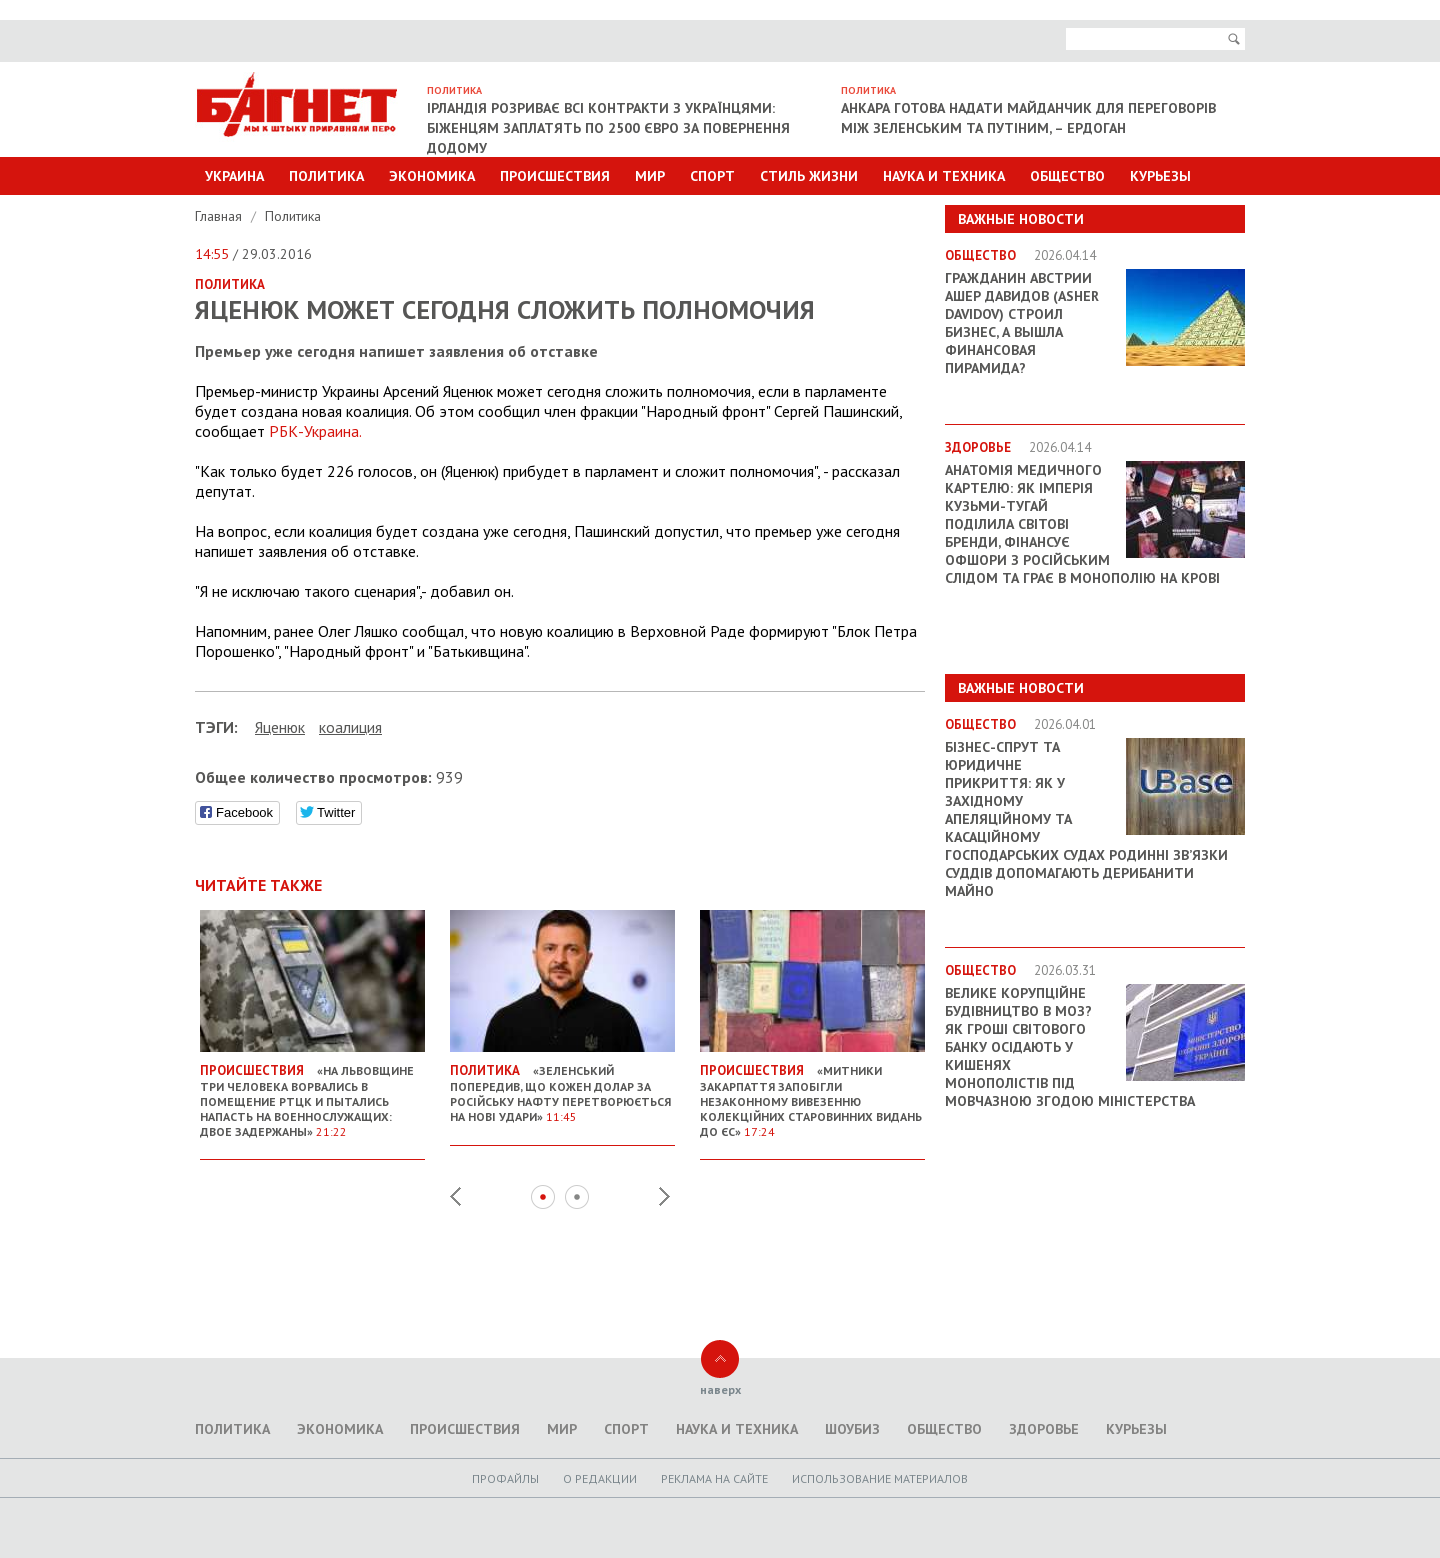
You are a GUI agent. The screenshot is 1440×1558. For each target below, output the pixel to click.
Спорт (712, 176)
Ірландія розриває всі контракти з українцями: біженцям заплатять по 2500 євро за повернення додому (608, 128)
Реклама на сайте (714, 1478)
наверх (720, 1389)
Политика (326, 176)
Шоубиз (852, 1429)
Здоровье (1044, 1429)
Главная (220, 216)
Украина (234, 176)
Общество (1067, 176)
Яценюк (280, 727)
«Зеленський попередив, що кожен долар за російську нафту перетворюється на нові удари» (562, 1085)
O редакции (600, 1478)
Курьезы (1160, 176)
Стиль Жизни (809, 176)
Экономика (432, 176)
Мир (650, 176)
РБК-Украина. (315, 431)
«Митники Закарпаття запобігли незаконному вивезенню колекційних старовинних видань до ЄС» (812, 1093)
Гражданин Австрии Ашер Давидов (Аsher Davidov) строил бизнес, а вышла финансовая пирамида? (1022, 323)
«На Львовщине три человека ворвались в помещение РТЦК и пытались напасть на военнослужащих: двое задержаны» (312, 1093)
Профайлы (505, 1478)
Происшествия (555, 176)
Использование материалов (880, 1478)
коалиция (350, 727)
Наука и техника (944, 176)
